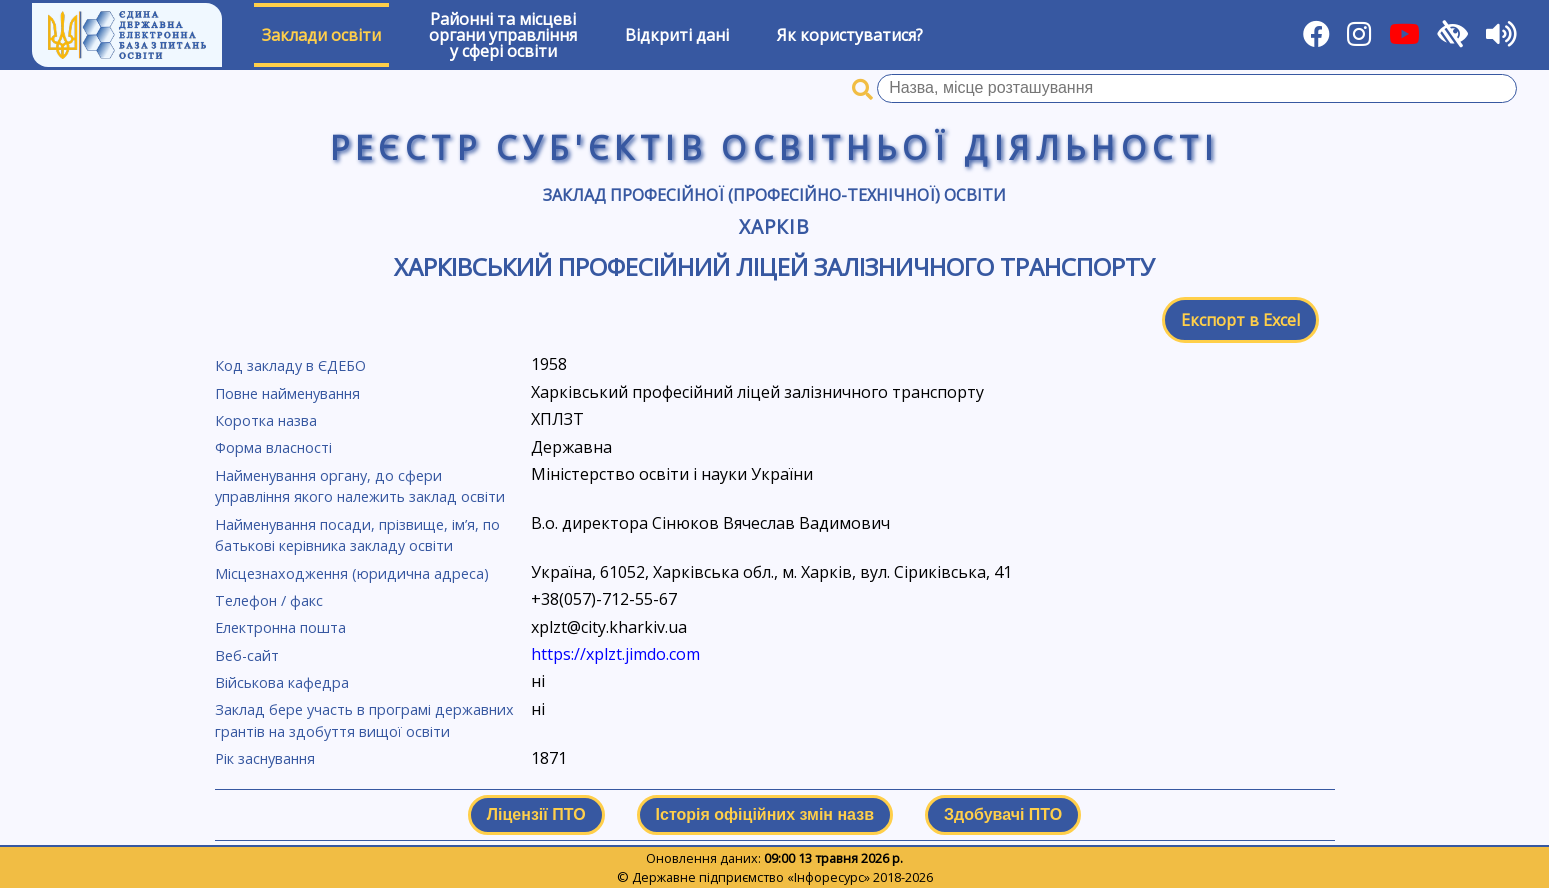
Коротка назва (266, 420)
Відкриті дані (677, 35)
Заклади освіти (321, 35)
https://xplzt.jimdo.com (615, 654)
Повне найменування (287, 393)
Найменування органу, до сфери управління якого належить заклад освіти (360, 486)
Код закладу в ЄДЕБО (290, 365)
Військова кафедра (282, 682)
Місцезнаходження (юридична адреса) (352, 573)
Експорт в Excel (1240, 320)
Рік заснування (265, 758)
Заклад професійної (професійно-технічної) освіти (774, 195)
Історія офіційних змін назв (765, 814)
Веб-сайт (247, 655)
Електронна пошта (280, 627)
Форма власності (273, 447)
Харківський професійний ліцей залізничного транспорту (774, 266)
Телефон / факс (269, 600)
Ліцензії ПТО (536, 814)
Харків (775, 226)
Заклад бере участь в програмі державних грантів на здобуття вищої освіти (364, 720)
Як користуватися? (850, 35)
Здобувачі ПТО (1003, 814)
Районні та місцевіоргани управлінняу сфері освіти (503, 35)
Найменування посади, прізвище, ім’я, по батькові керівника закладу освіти (357, 535)
